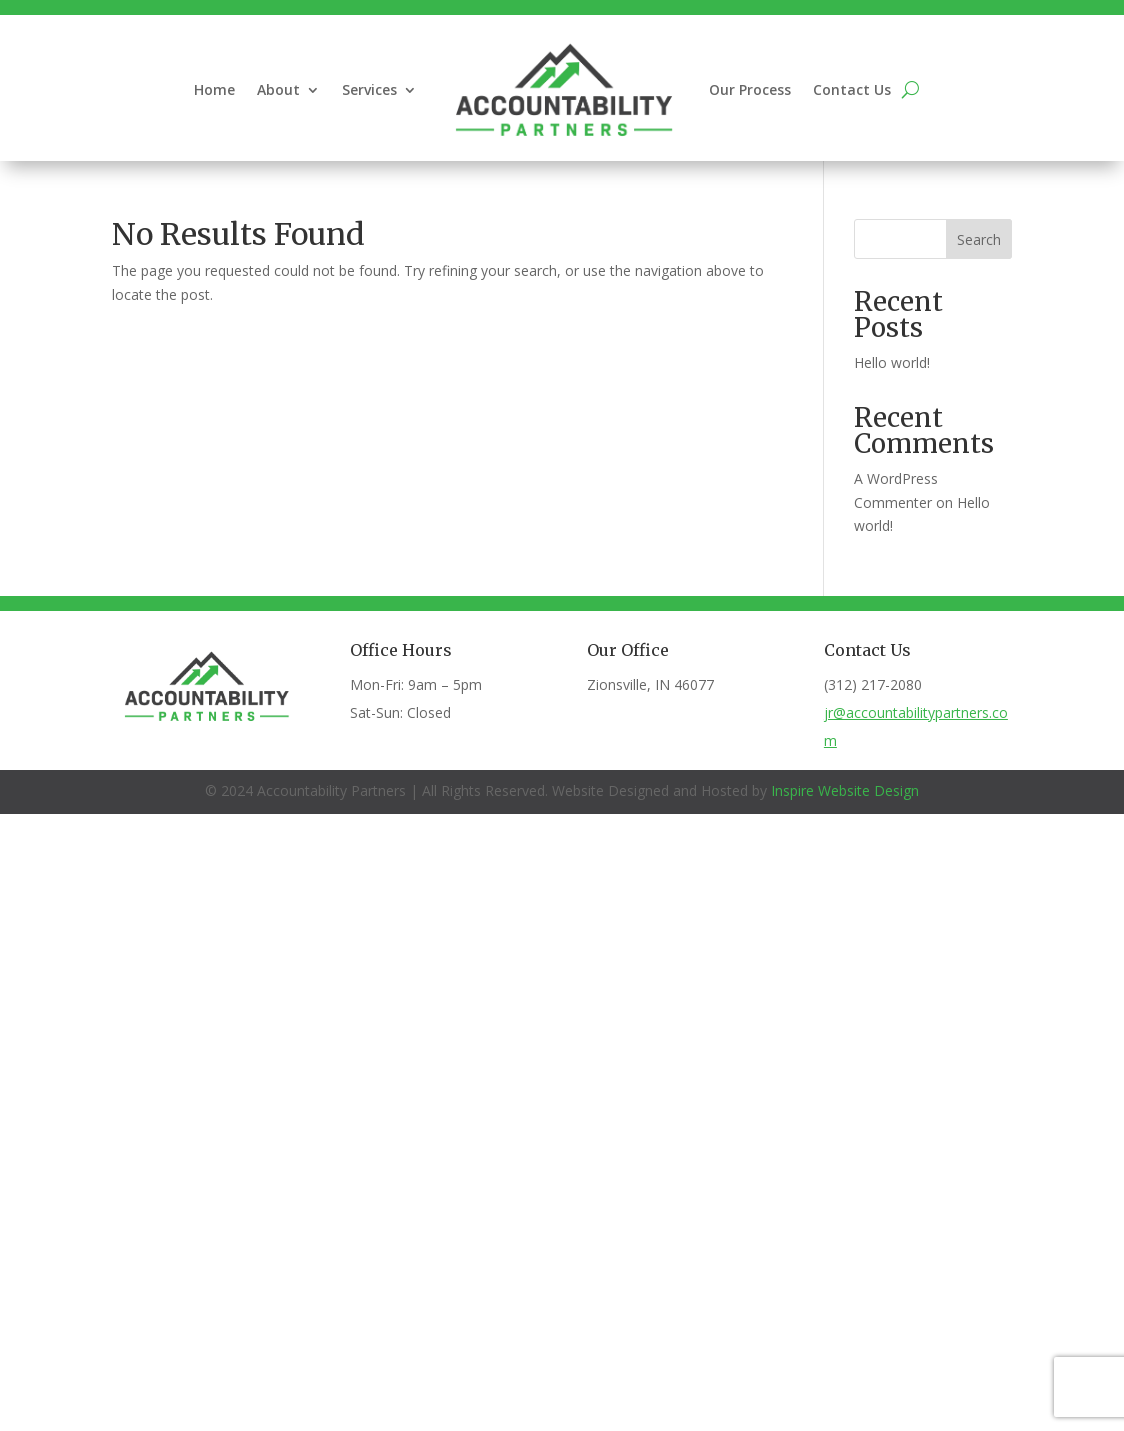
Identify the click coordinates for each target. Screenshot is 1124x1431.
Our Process (750, 89)
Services (369, 89)
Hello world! (892, 362)
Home (214, 89)
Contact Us (852, 89)
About (278, 89)
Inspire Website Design (845, 790)
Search (979, 239)
